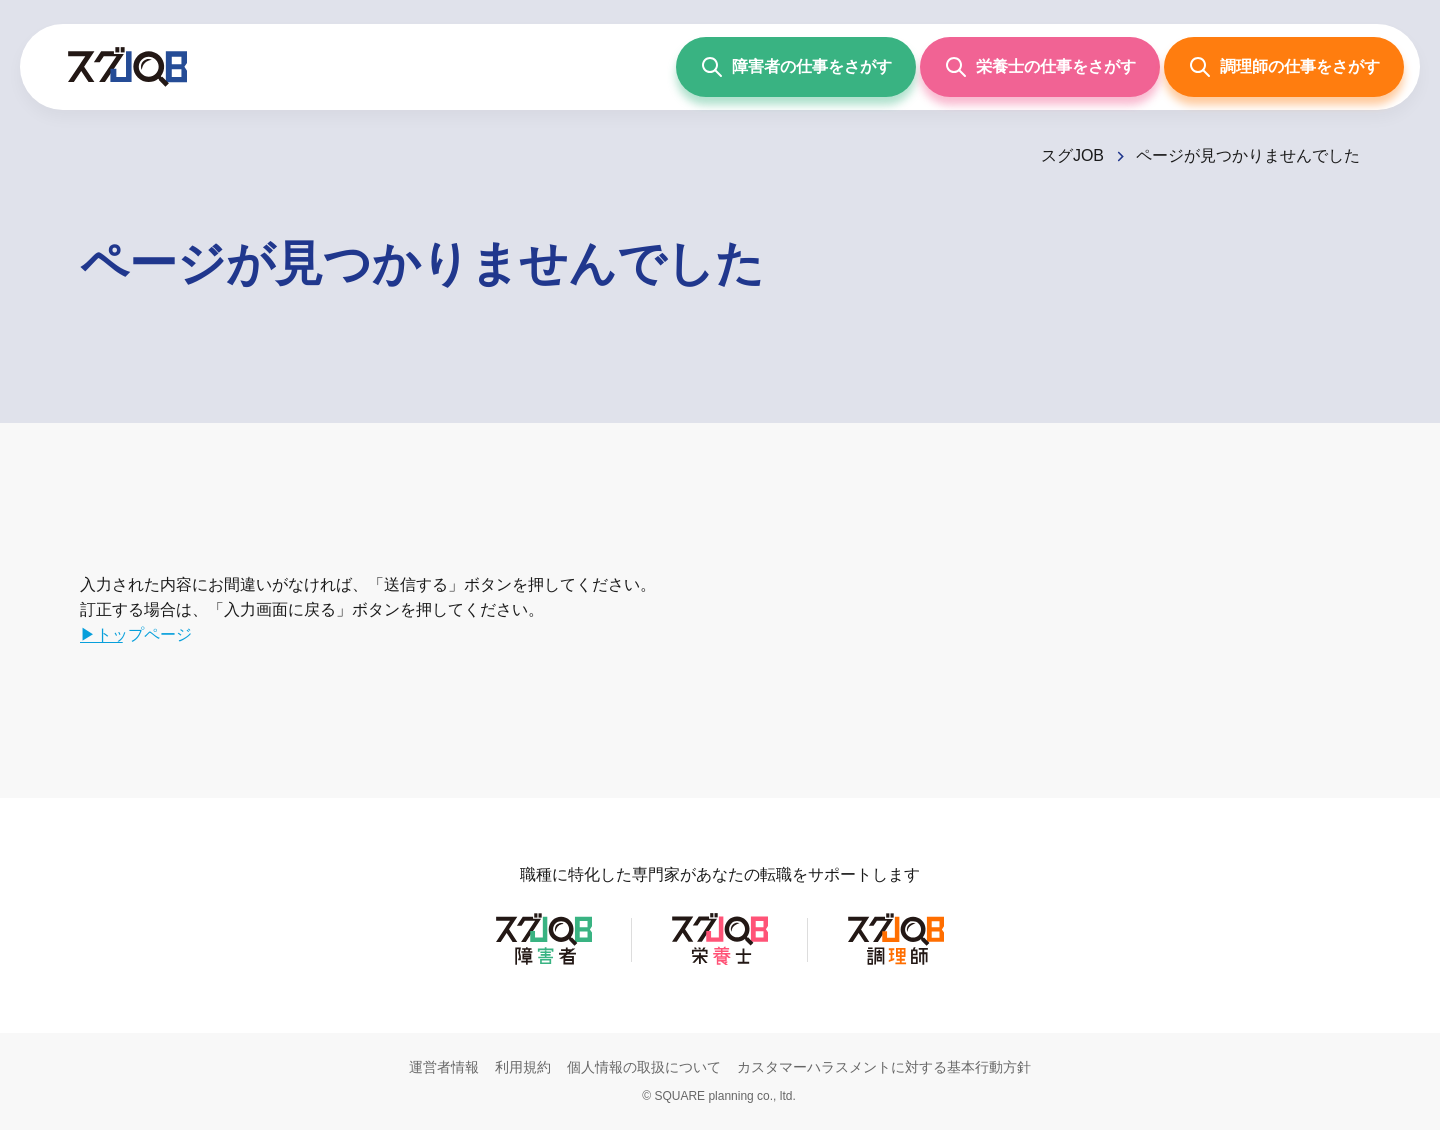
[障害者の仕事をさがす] (796, 67)
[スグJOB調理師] (896, 963)
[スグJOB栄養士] (720, 963)
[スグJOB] (1084, 155)
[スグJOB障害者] (544, 963)
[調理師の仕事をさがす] (1284, 67)
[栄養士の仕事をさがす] (1040, 67)
